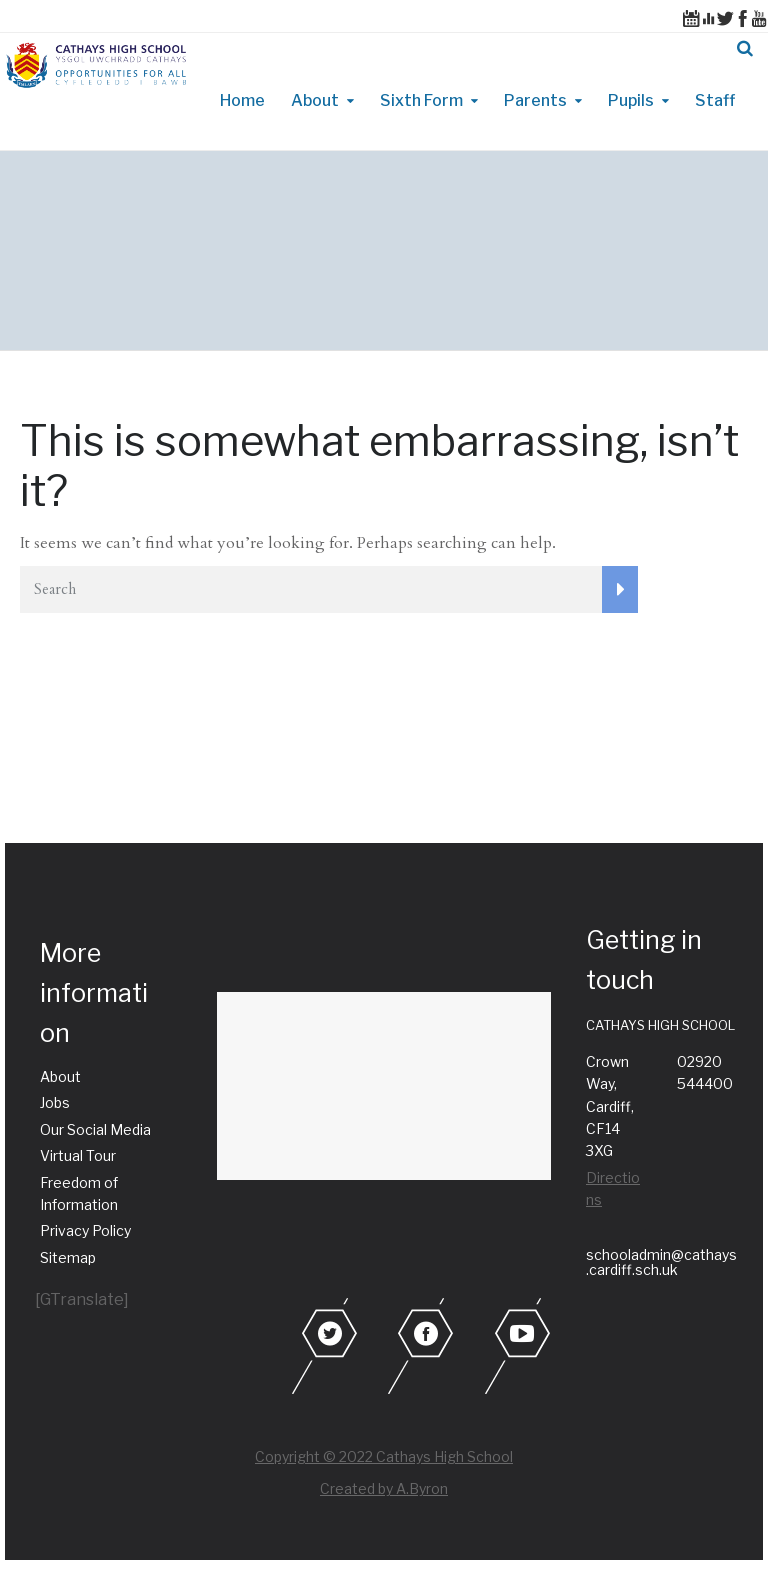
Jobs (55, 1102)
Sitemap (68, 1257)
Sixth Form (421, 100)
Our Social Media (95, 1129)
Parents (535, 100)
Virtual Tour (78, 1155)
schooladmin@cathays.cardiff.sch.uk (661, 1262)
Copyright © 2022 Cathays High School (384, 1456)
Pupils (631, 100)
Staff (715, 100)
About (315, 100)
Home (242, 100)
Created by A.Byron (384, 1488)
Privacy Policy (85, 1230)
